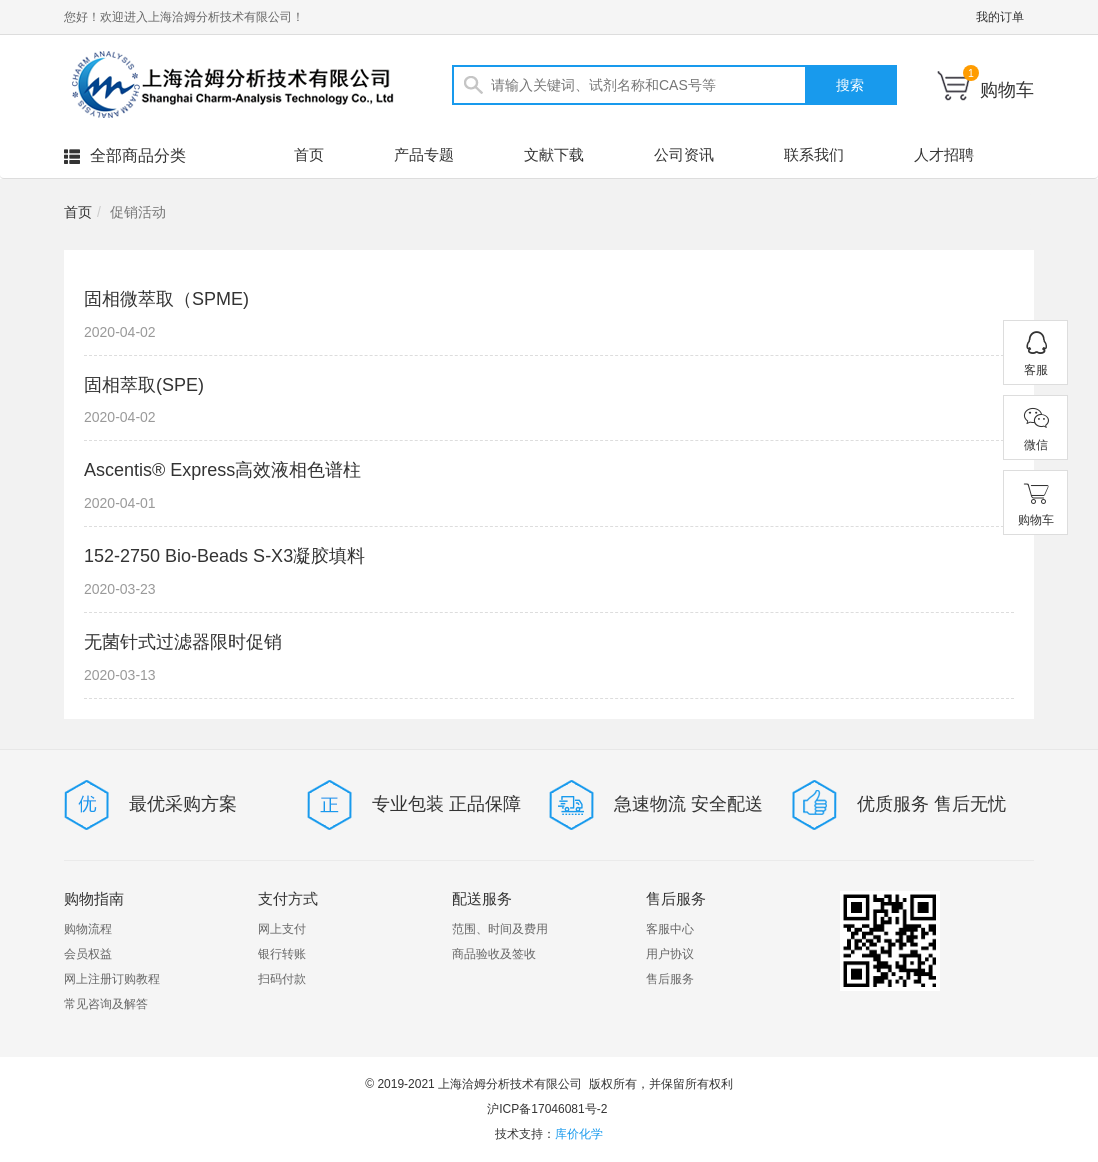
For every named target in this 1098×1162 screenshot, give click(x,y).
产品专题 (424, 154)
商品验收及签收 (494, 954)
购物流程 (88, 929)
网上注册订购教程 (112, 979)
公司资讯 (684, 154)
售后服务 (670, 979)
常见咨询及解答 (106, 1004)
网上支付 (282, 929)
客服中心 (670, 929)
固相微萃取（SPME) (166, 299)
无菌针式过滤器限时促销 (183, 642)
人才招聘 (944, 154)
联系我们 (814, 154)
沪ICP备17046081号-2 (547, 1109)
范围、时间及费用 (500, 929)
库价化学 (579, 1134)
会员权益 (88, 954)
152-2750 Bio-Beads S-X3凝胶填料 (224, 556)
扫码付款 (282, 979)
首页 (309, 154)
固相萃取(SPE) (144, 385)
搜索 (850, 85)
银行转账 (282, 954)
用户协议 (670, 954)
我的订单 (1000, 17)
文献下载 (554, 154)
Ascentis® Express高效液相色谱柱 (222, 470)
